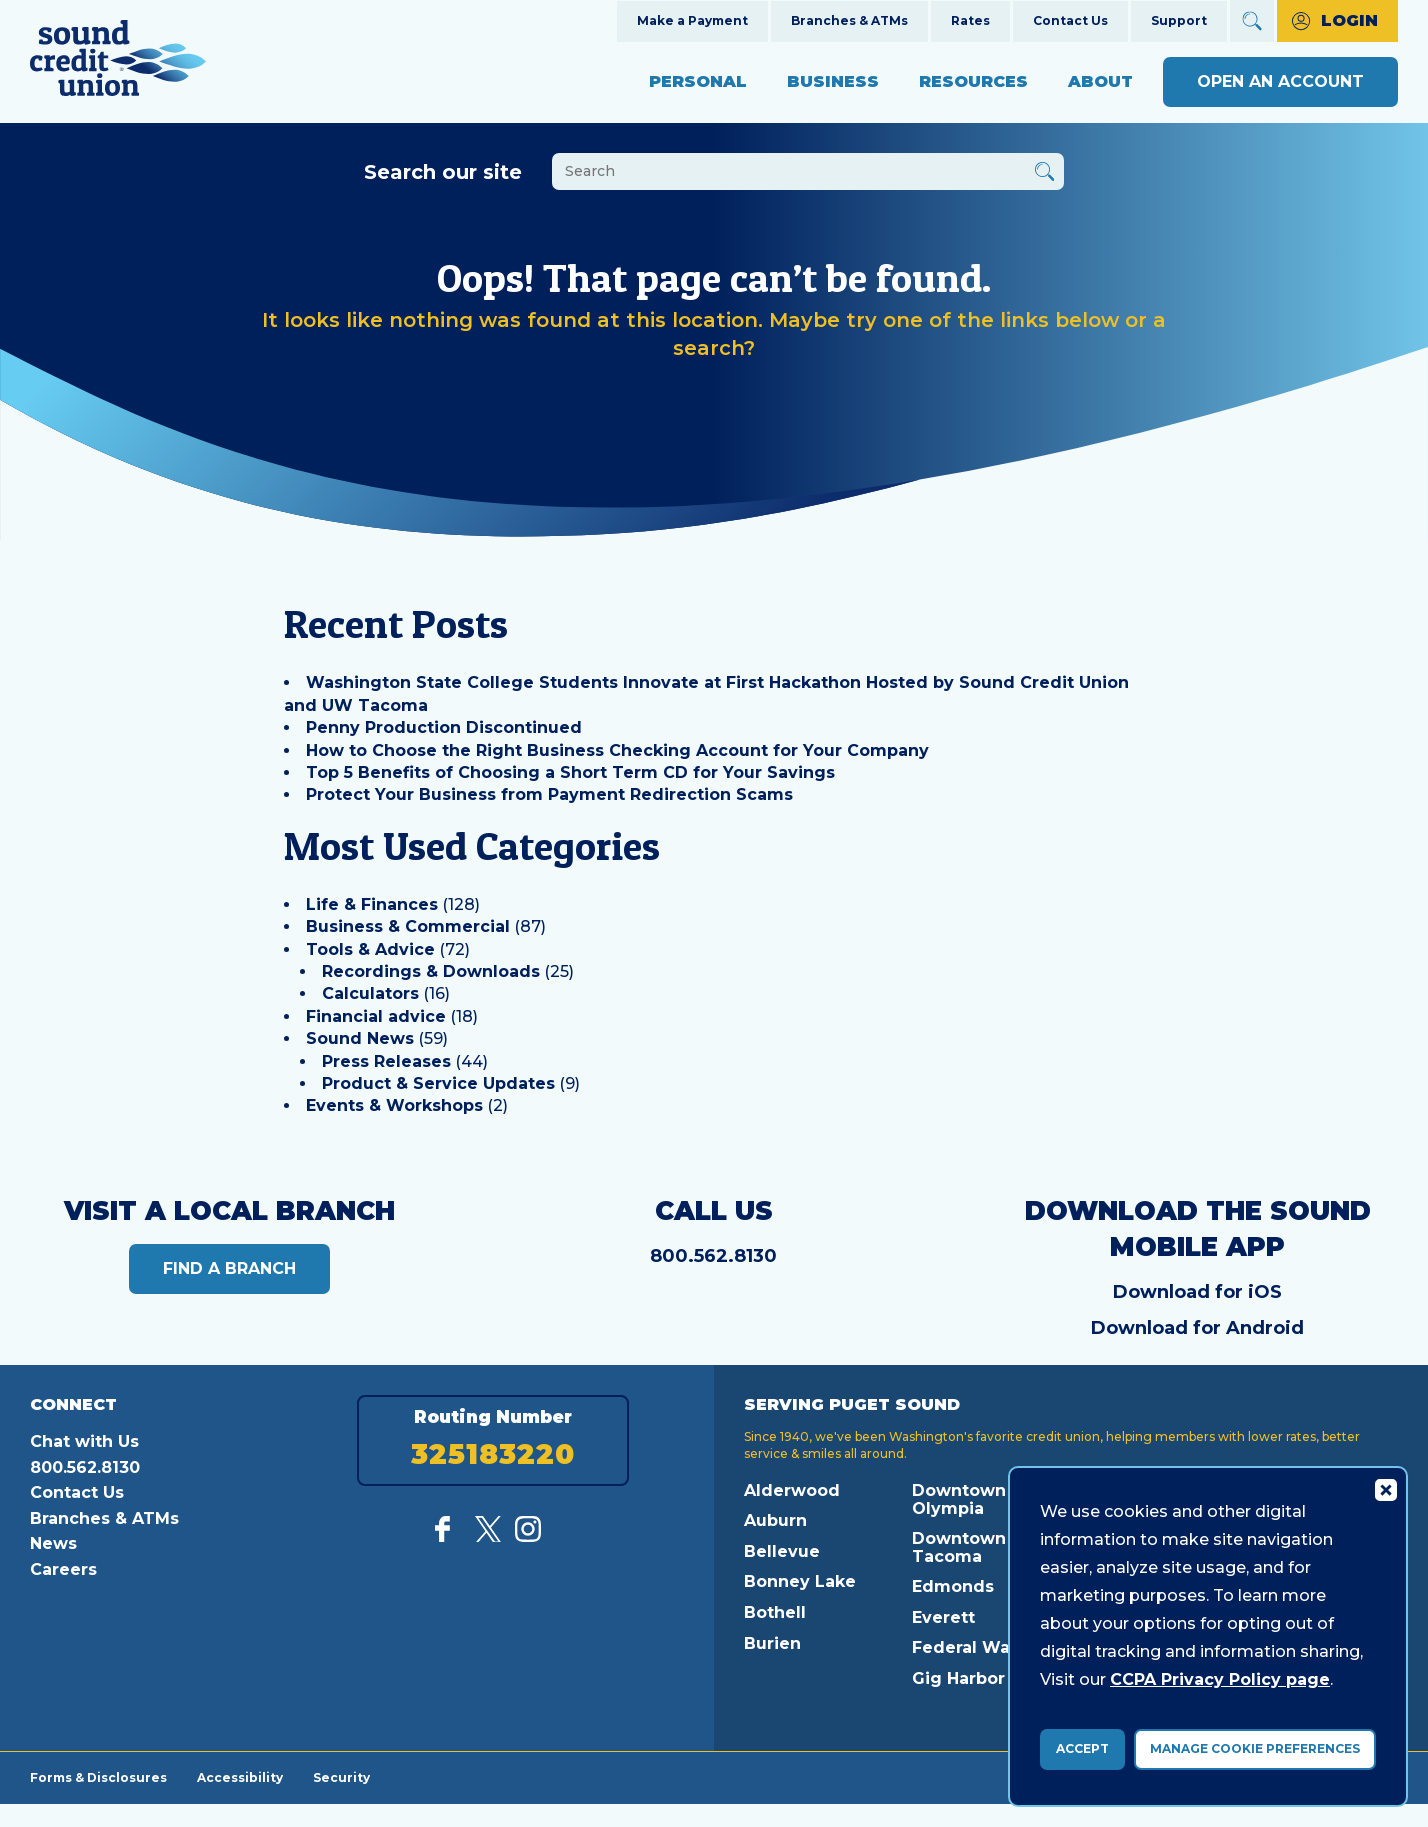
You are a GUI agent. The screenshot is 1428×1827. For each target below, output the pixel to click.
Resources (973, 81)
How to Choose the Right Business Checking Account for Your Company (617, 750)
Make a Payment (692, 20)
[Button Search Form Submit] (1044, 174)
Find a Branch (229, 1268)
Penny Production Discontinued (444, 727)
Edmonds (953, 1586)
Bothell (775, 1612)
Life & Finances (372, 904)
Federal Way (966, 1647)
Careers (63, 1569)
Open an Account (1280, 81)
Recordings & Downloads (431, 971)
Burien (772, 1643)
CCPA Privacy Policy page (1220, 1679)
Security (341, 1777)
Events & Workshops (394, 1105)
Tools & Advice (370, 949)
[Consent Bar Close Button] (1385, 1489)
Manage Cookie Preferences (1255, 1748)
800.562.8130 (713, 1256)
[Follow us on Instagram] (528, 1536)
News (53, 1543)
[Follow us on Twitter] (488, 1536)
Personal (698, 81)
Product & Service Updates (438, 1083)
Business (833, 81)
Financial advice (376, 1016)
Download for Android (1197, 1328)
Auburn (775, 1520)
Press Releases (386, 1061)
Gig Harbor (958, 1678)
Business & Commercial (408, 926)
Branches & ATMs (849, 20)
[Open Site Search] (1252, 21)
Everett (943, 1617)
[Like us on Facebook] (448, 1536)
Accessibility (240, 1777)
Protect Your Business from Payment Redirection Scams (549, 794)
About (1100, 81)
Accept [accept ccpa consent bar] (1082, 1748)
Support (1179, 20)
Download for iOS (1197, 1292)
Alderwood (792, 1490)
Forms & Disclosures (98, 1777)
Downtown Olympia (959, 1499)
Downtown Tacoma (959, 1547)
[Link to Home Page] (118, 61)
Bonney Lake (800, 1581)
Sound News (360, 1038)
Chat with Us (84, 1441)
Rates (970, 20)
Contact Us (1070, 20)
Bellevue (782, 1551)
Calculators (370, 993)
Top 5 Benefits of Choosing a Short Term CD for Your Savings (570, 772)
